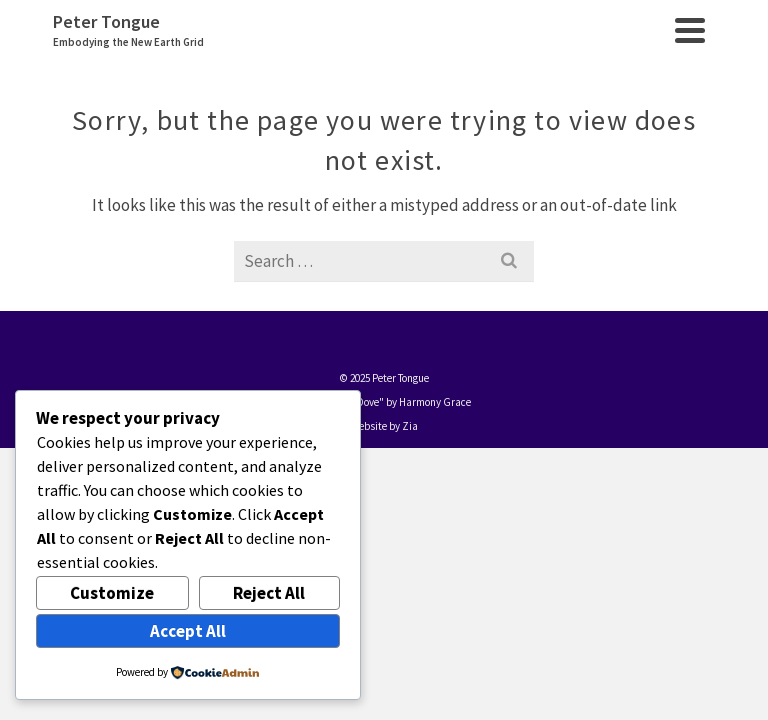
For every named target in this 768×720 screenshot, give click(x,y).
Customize (112, 593)
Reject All (269, 593)
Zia (410, 426)
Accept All (188, 631)
